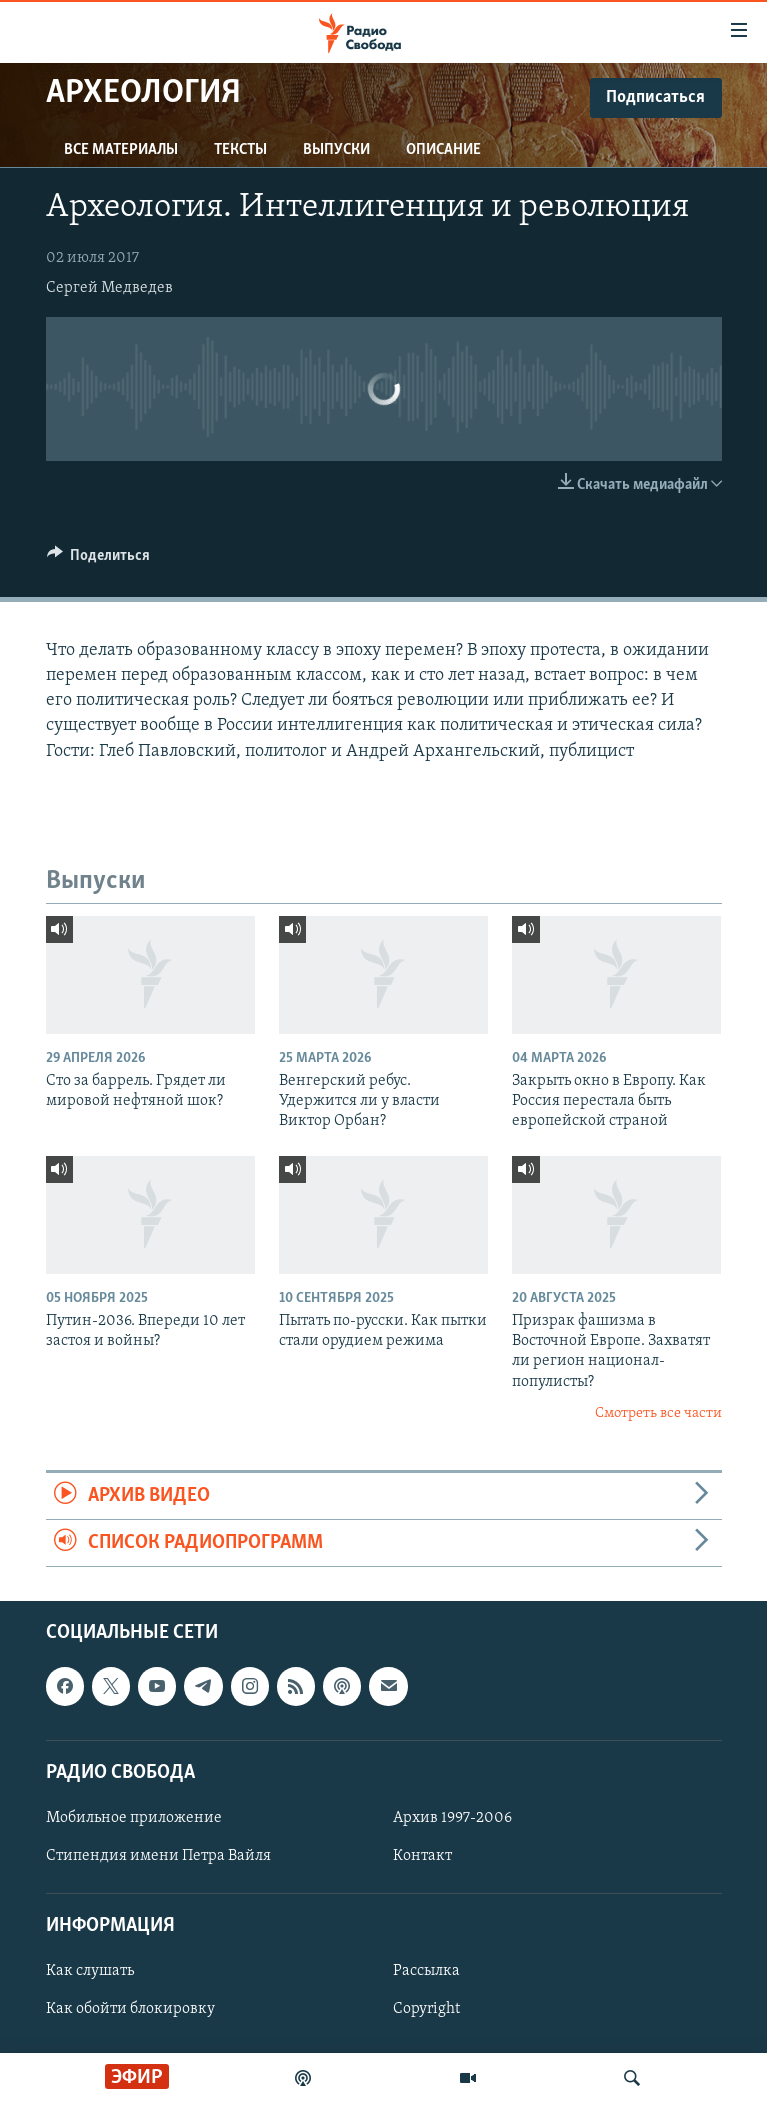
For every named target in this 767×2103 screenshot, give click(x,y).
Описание (443, 150)
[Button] (99, 560)
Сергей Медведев (109, 288)
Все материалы (121, 150)
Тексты (240, 150)
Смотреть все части (658, 1413)
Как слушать (90, 1972)
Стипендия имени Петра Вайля (158, 1856)
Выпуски (336, 150)
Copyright (426, 2010)
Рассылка (426, 1972)
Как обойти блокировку (130, 2010)
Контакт (422, 1856)
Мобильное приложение (134, 1818)
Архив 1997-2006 (452, 1818)
